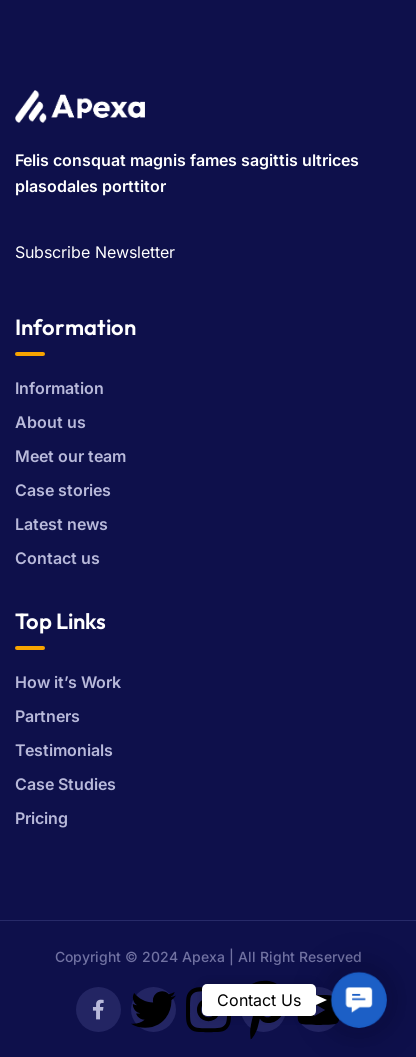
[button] (358, 999)
